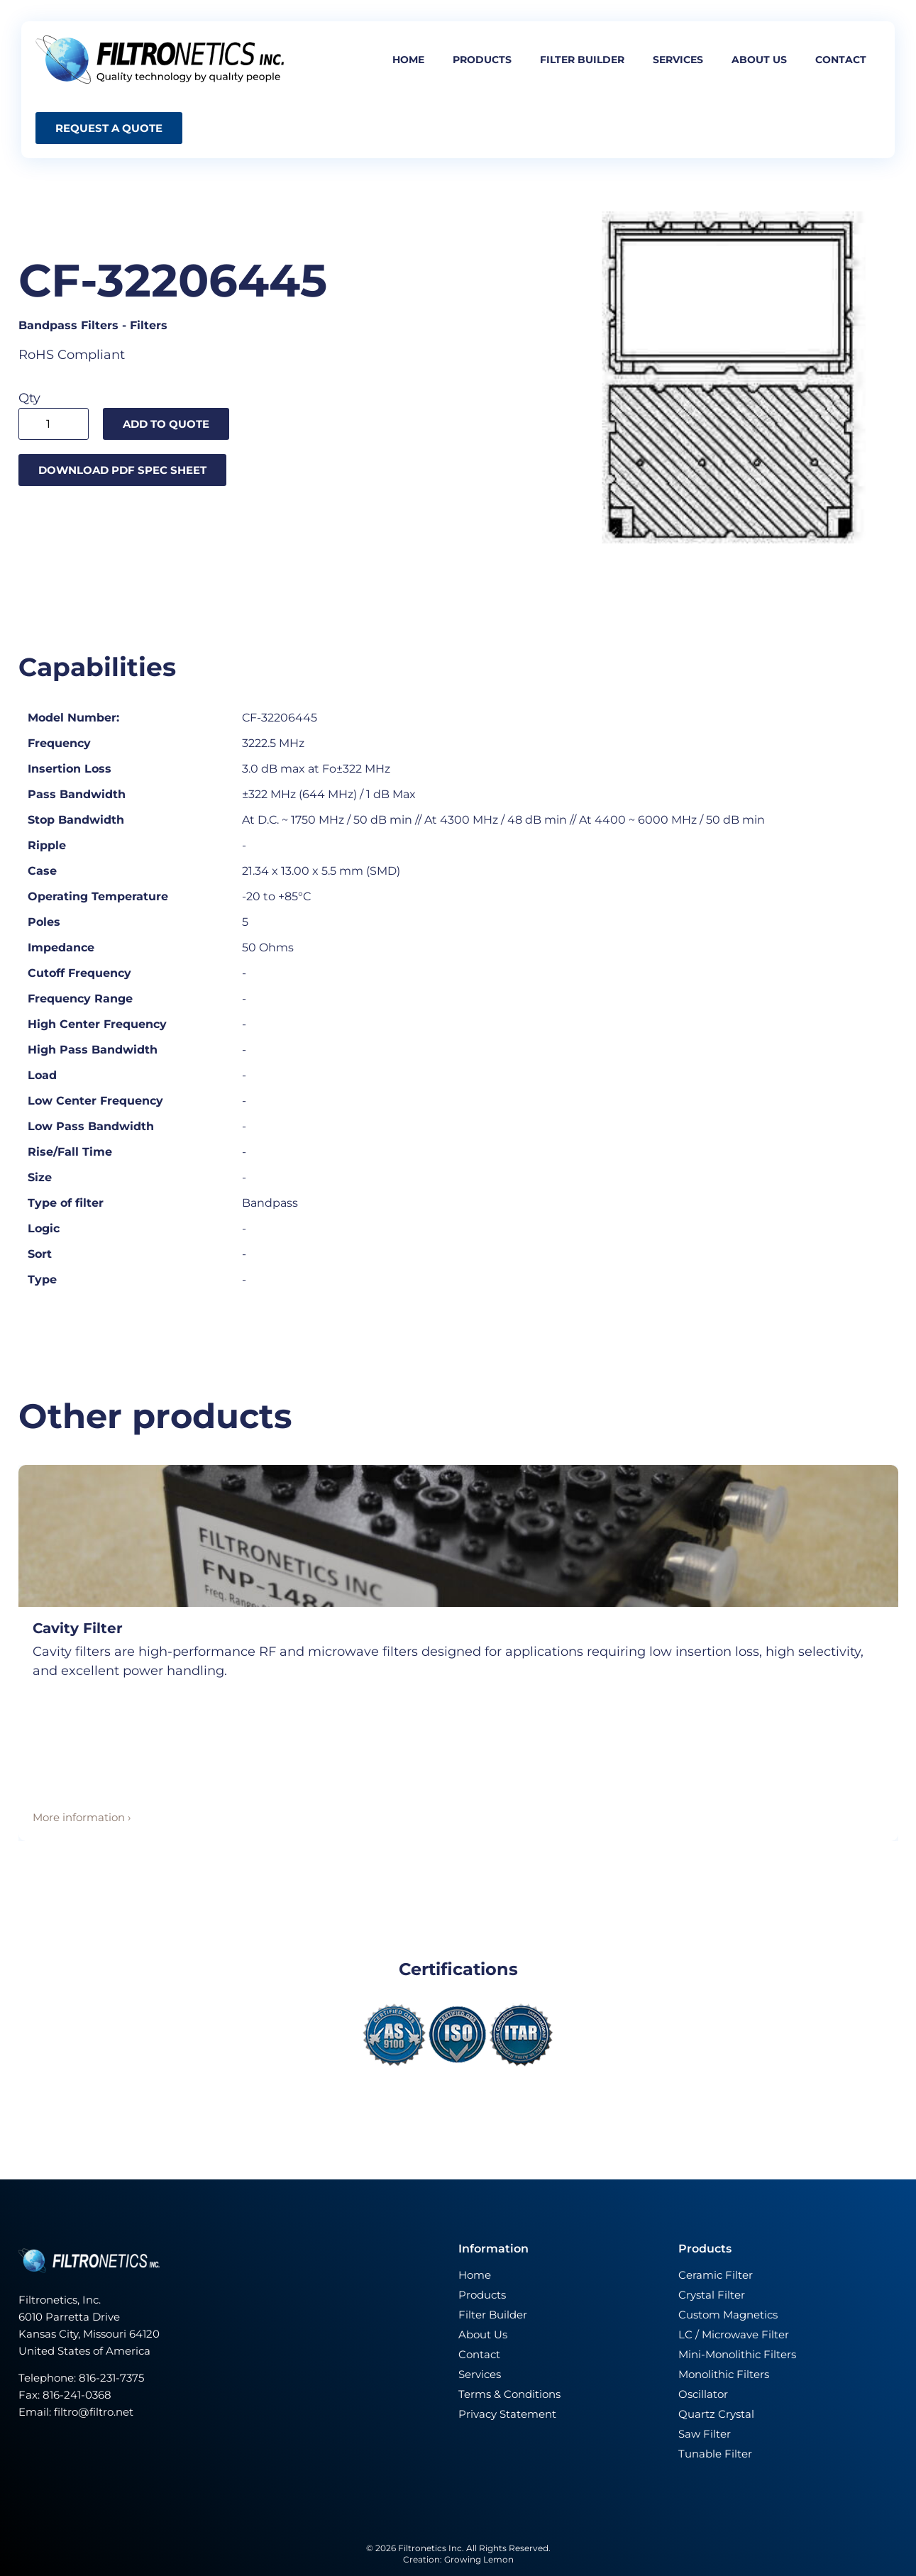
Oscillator (703, 2394)
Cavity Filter (78, 1628)
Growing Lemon (479, 2559)
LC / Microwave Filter (733, 2334)
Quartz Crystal (716, 2414)
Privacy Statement (507, 2414)
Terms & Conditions (509, 2394)
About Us (482, 2334)
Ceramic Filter (715, 2275)
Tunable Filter (715, 2453)
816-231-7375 (113, 2377)
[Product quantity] (53, 424)
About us (759, 59)
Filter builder (582, 59)
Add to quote (166, 424)
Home (408, 59)
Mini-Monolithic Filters (737, 2354)
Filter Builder (492, 2314)
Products (482, 59)
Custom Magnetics (728, 2314)
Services (678, 59)
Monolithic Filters (723, 2374)
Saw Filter (704, 2433)
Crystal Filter (711, 2294)
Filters (148, 325)
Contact (840, 59)
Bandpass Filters (68, 325)
